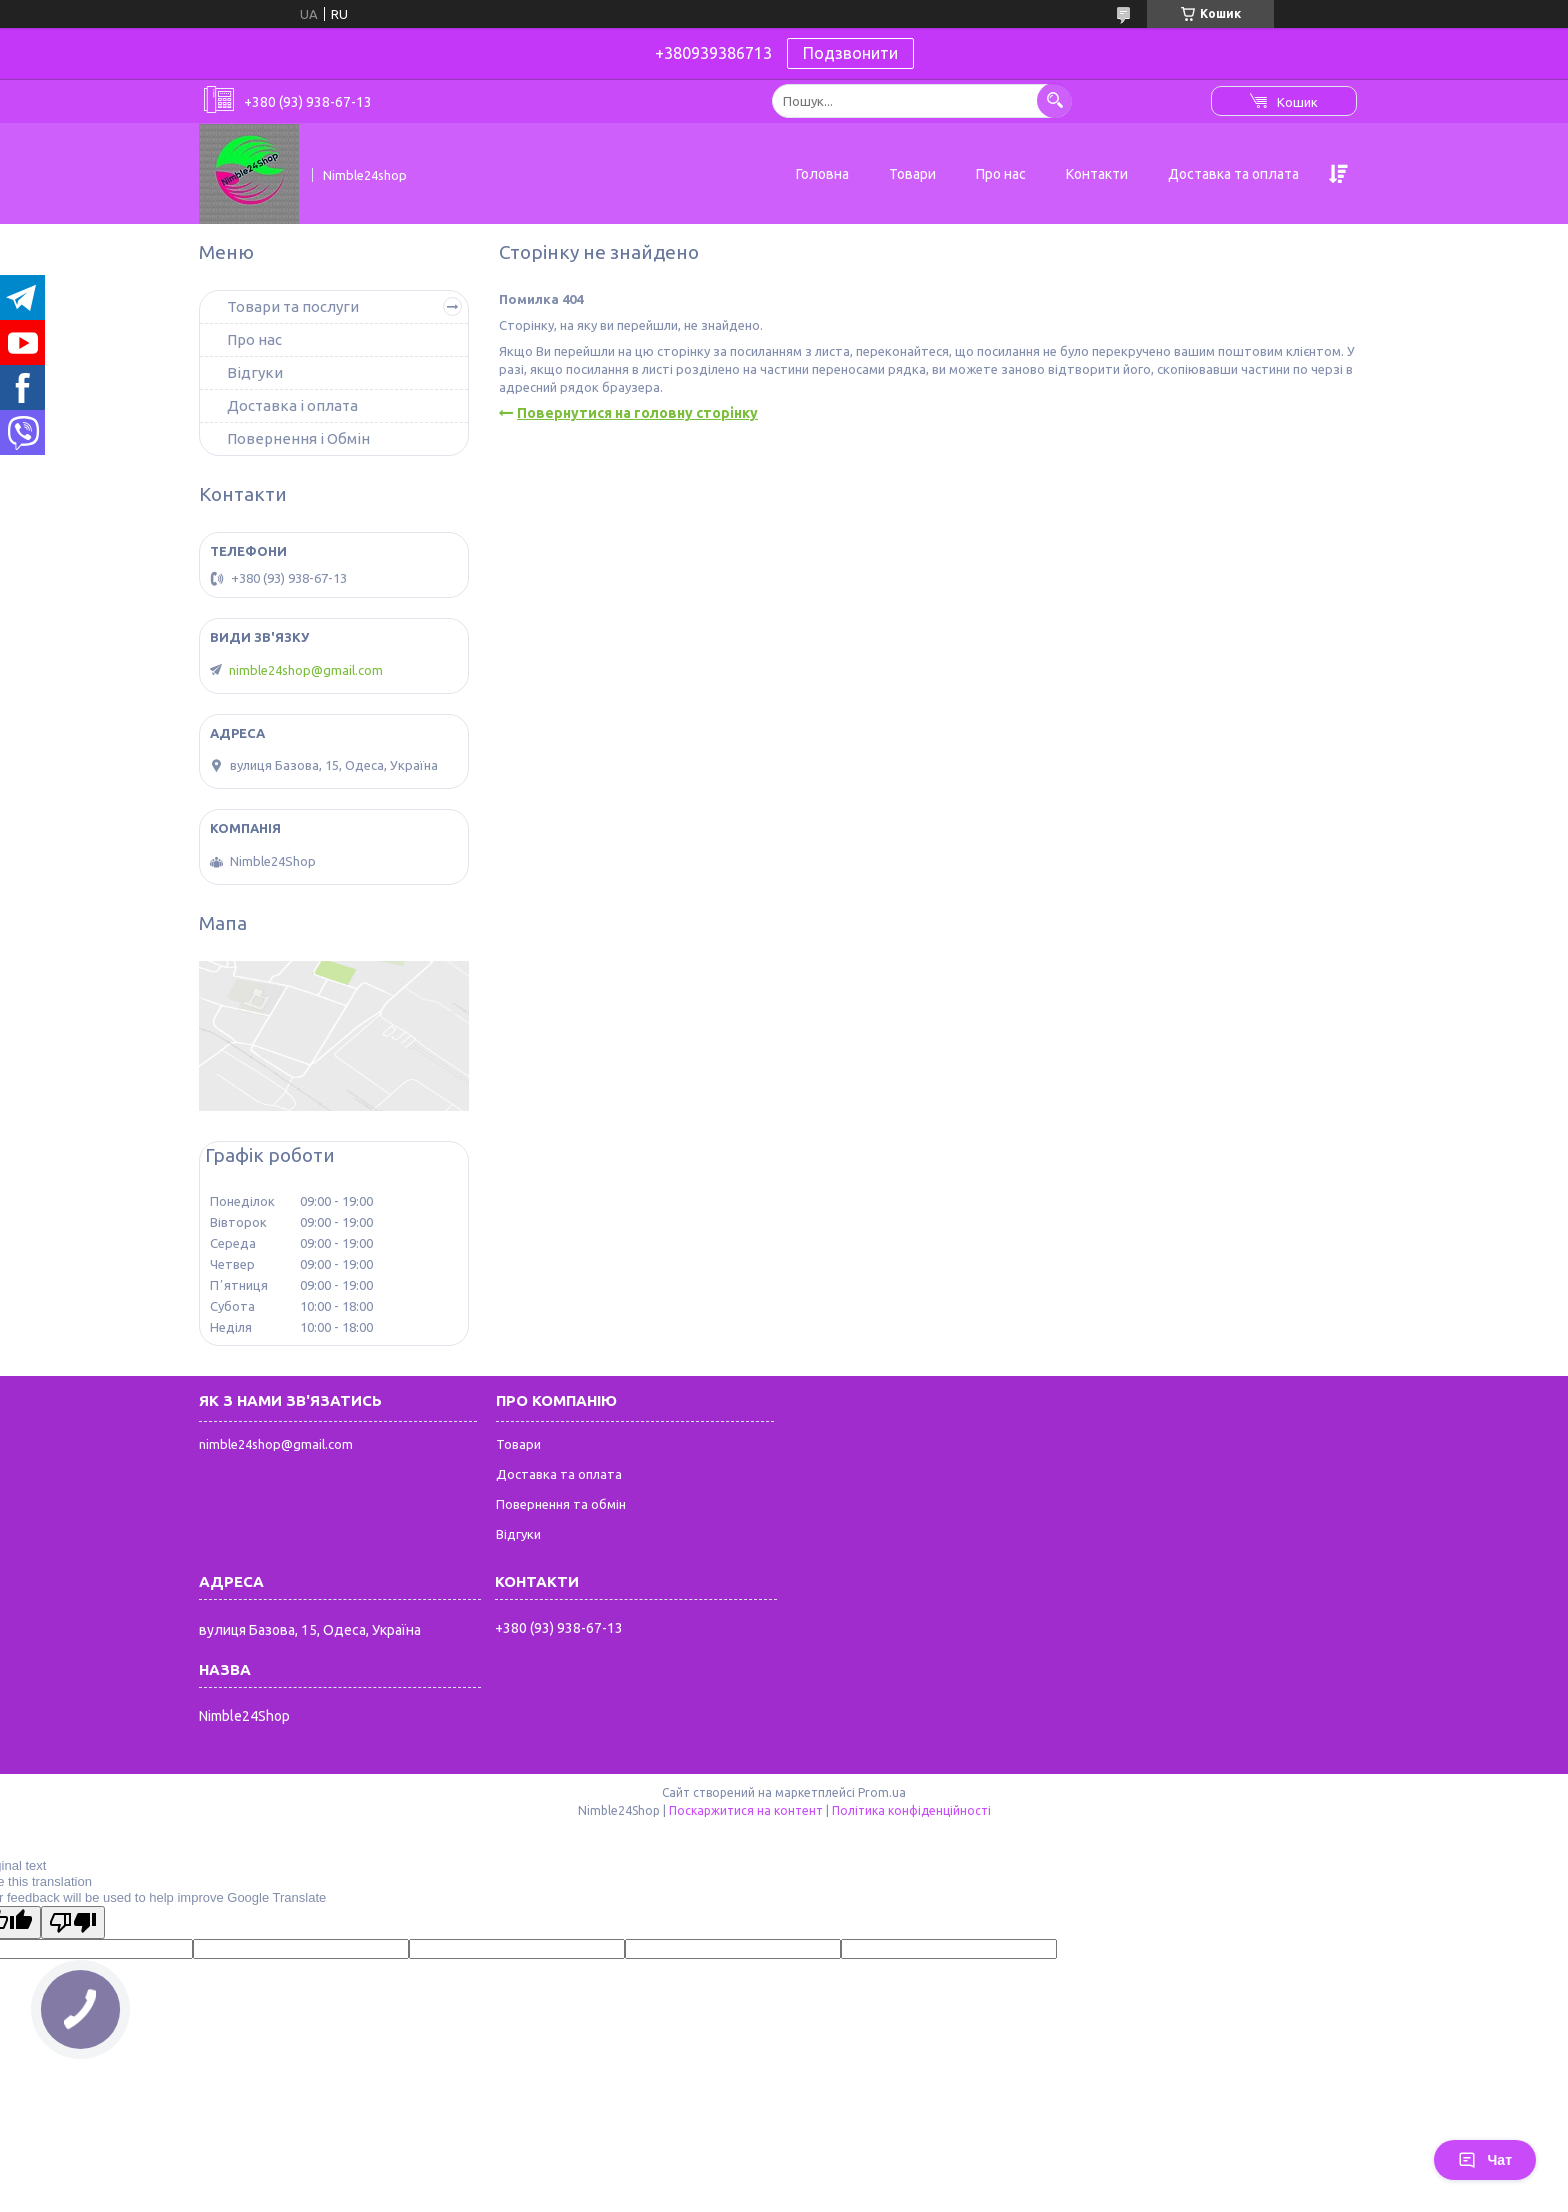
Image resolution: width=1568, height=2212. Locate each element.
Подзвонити (850, 53)
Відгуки (255, 372)
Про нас (1001, 174)
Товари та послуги (293, 306)
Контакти (1097, 174)
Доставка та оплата (1233, 174)
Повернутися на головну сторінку (637, 413)
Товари (912, 174)
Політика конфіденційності (911, 1810)
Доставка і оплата (292, 405)
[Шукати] (1054, 100)
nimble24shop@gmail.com (306, 670)
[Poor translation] (73, 1922)
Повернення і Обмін (298, 438)
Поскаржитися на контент (746, 1810)
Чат (1485, 2160)
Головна (822, 174)
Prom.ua (882, 1792)
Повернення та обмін (561, 1504)
